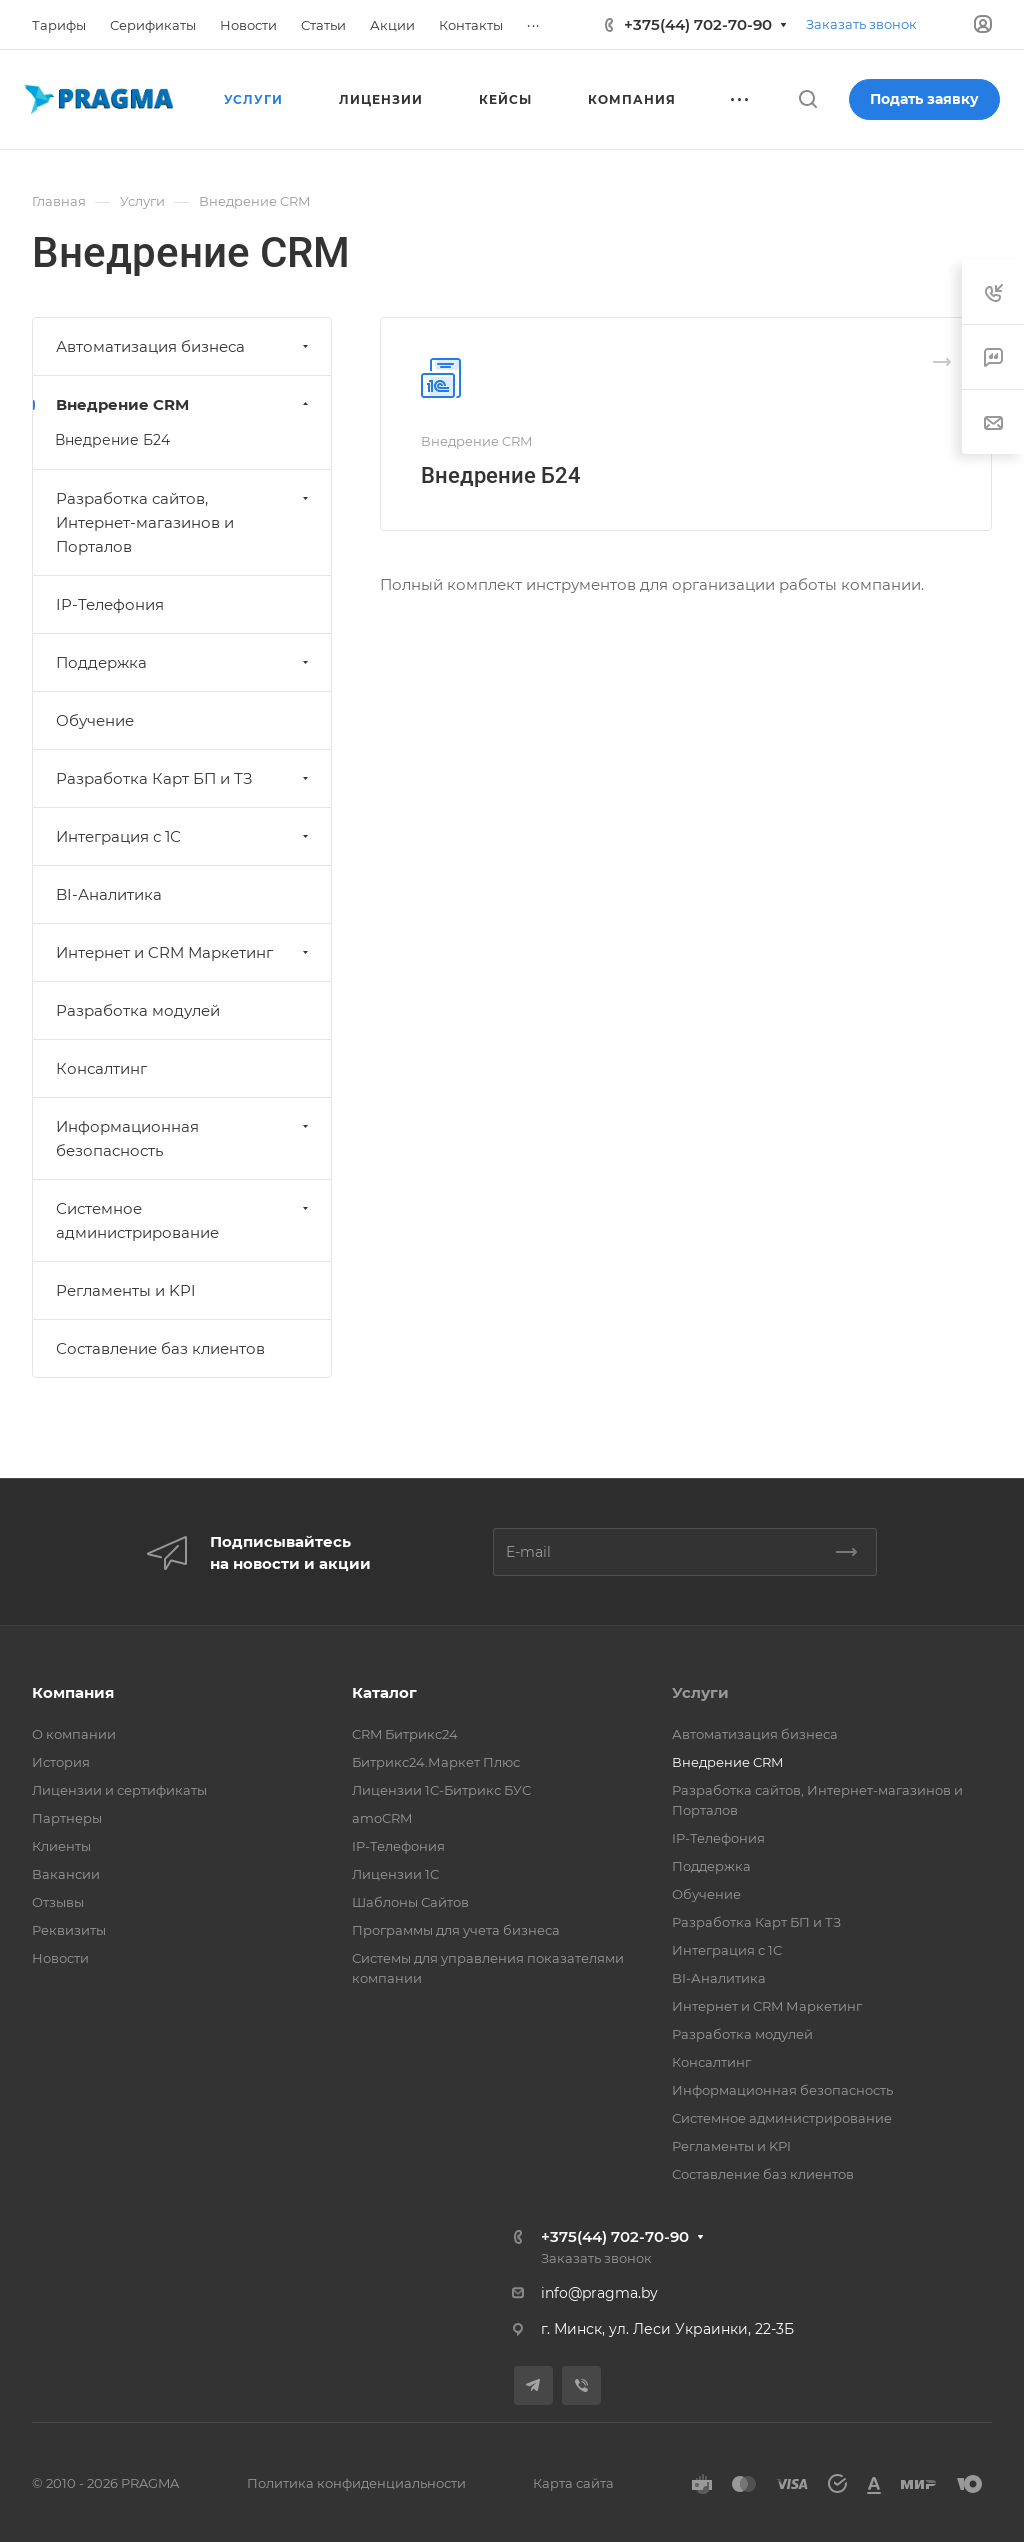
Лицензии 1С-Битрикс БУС (441, 1790)
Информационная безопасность (184, 1138)
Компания (73, 1692)
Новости (60, 1958)
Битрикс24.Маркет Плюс (436, 1762)
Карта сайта (573, 2483)
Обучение (95, 720)
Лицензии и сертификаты (119, 1790)
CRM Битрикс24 (405, 1734)
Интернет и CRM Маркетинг (184, 952)
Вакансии (66, 1874)
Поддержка (184, 662)
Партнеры (67, 1818)
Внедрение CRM (184, 404)
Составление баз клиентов (160, 1348)
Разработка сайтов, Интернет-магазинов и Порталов (184, 522)
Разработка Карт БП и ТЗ (184, 778)
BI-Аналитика (109, 894)
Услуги (700, 1692)
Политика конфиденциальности (356, 2483)
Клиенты (61, 1846)
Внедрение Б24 (501, 475)
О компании (74, 1734)
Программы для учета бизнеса (456, 1930)
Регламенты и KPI (126, 1290)
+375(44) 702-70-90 (698, 24)
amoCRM (382, 1818)
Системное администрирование (184, 1220)
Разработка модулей (138, 1010)
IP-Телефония (110, 604)
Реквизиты (69, 1930)
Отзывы (58, 1902)
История (61, 1762)
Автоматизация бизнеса (184, 346)
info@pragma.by (599, 2293)
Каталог (384, 1692)
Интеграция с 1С (184, 836)
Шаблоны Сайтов (410, 1902)
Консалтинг (101, 1068)
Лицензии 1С (395, 1874)
